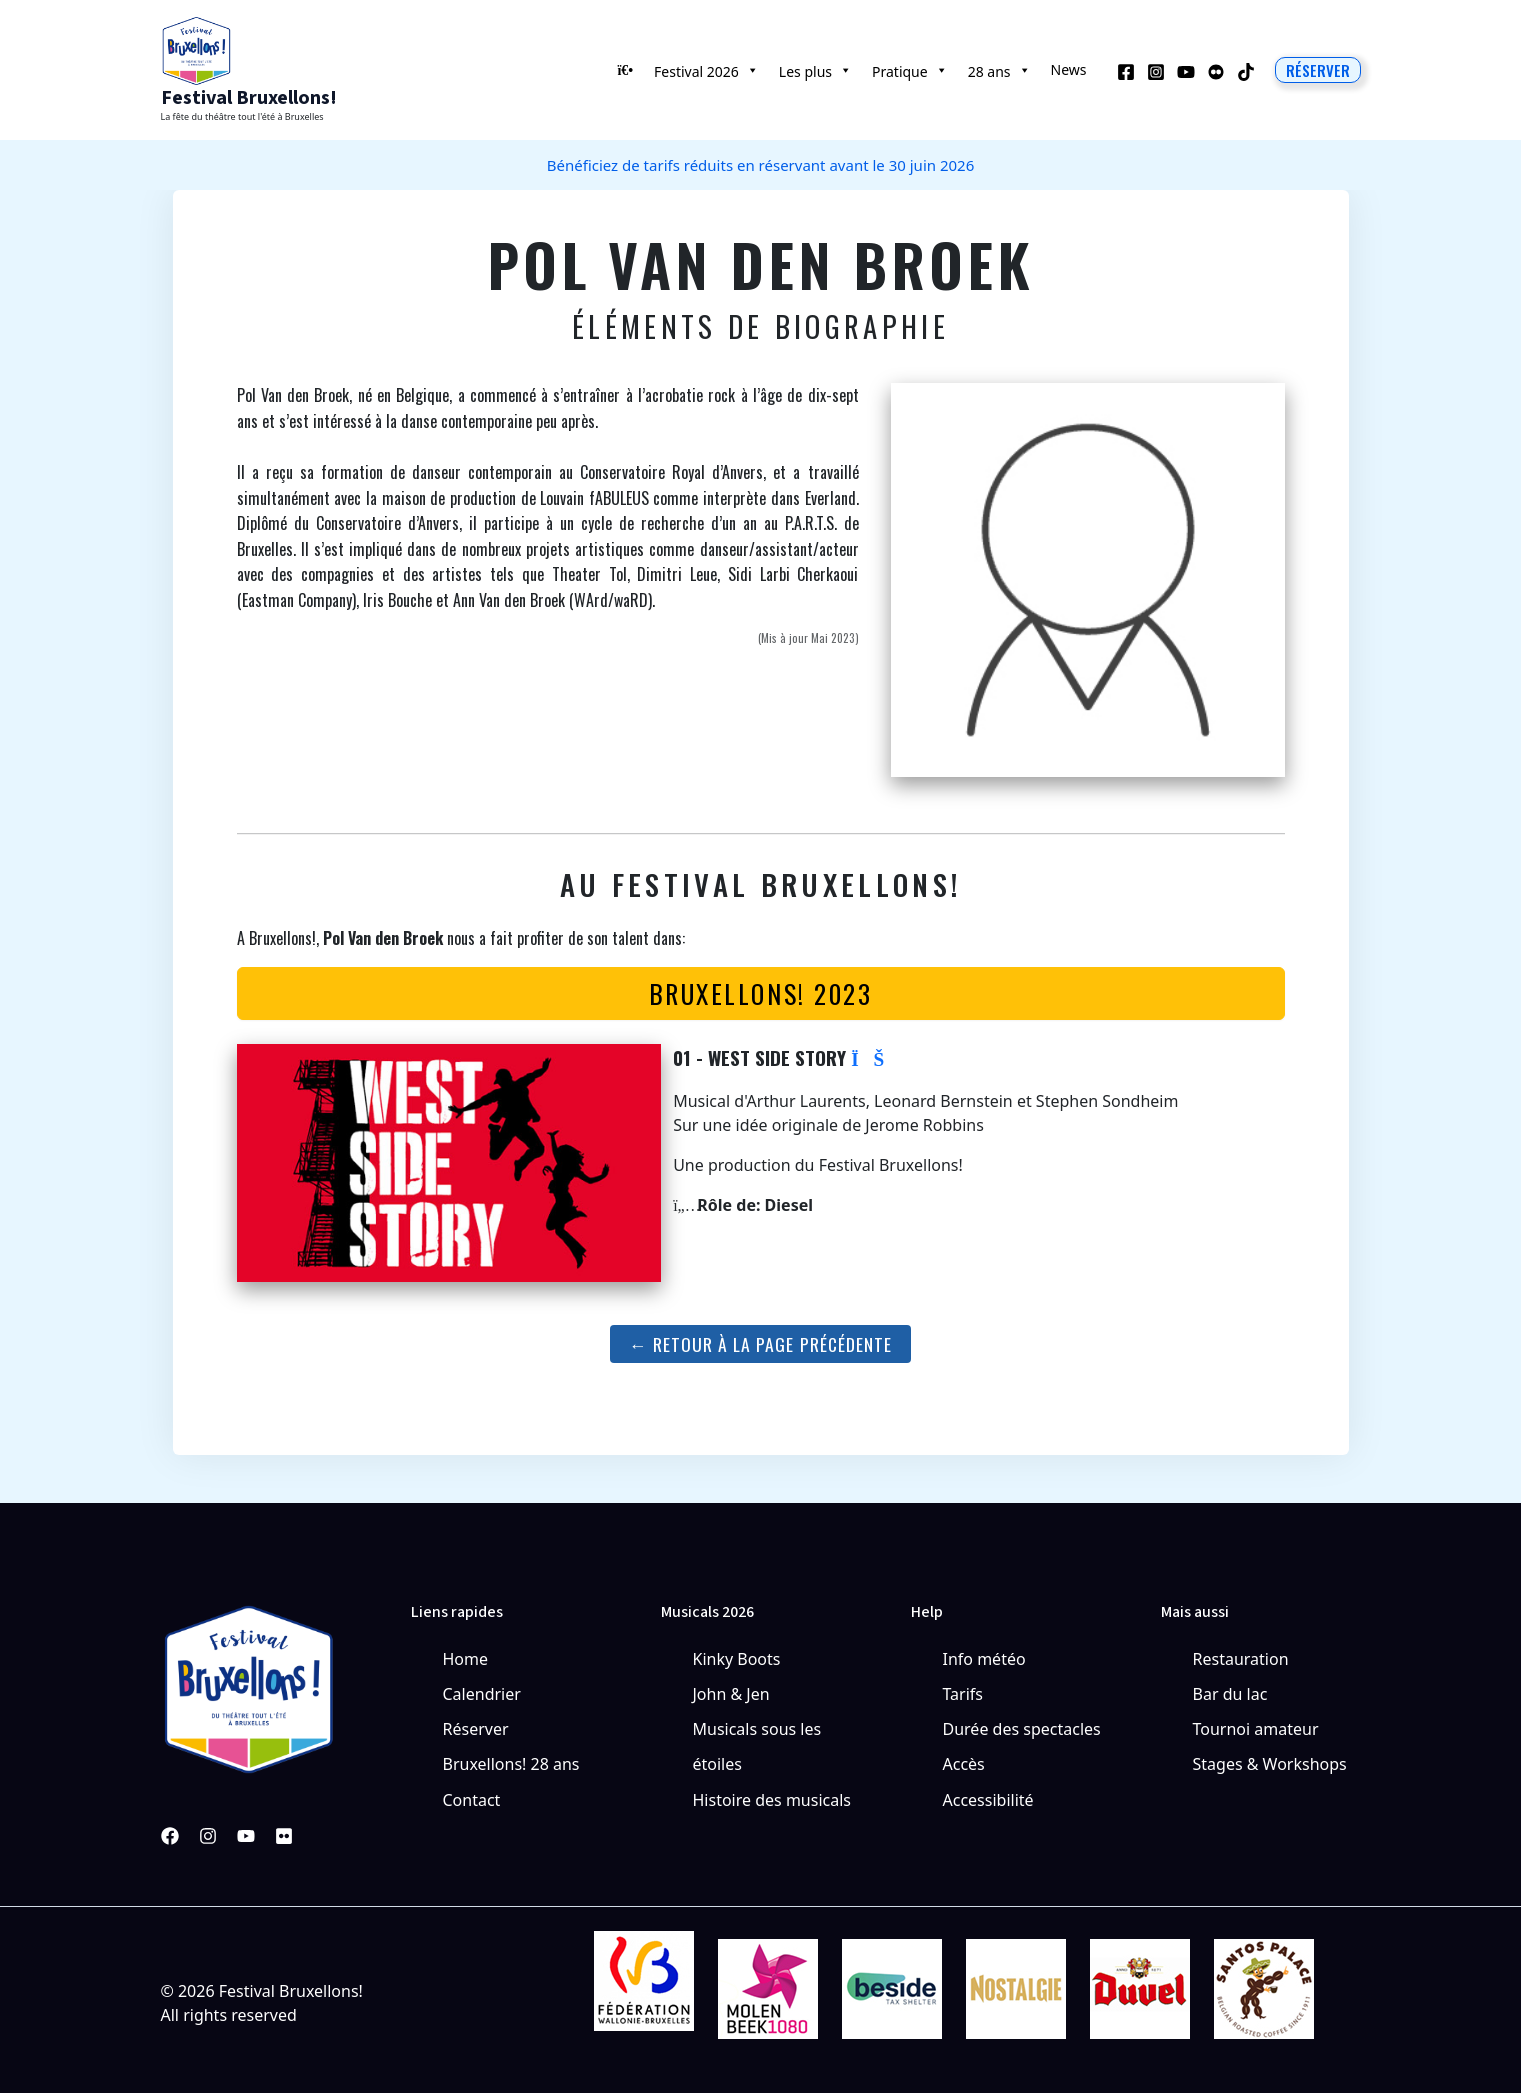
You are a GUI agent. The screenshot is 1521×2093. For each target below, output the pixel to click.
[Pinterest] (284, 1836)
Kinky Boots (737, 1659)
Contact (472, 1800)
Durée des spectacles (1022, 1729)
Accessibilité (988, 1800)
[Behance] (1216, 72)
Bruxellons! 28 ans (511, 1764)
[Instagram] (1156, 72)
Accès (964, 1764)
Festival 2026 (706, 70)
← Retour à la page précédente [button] (760, 1344)
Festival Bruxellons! (249, 98)
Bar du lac (1230, 1694)
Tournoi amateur (1256, 1729)
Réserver (476, 1729)
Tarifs (963, 1694)
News (1069, 69)
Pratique (910, 70)
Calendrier (482, 1694)
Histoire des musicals (772, 1800)
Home (466, 1659)
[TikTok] (1246, 72)
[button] (1318, 70)
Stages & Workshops (1270, 1764)
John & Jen (731, 1694)
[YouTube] (1186, 72)
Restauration (1241, 1659)
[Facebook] (1126, 72)
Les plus (815, 70)
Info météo (984, 1659)
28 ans (999, 70)
